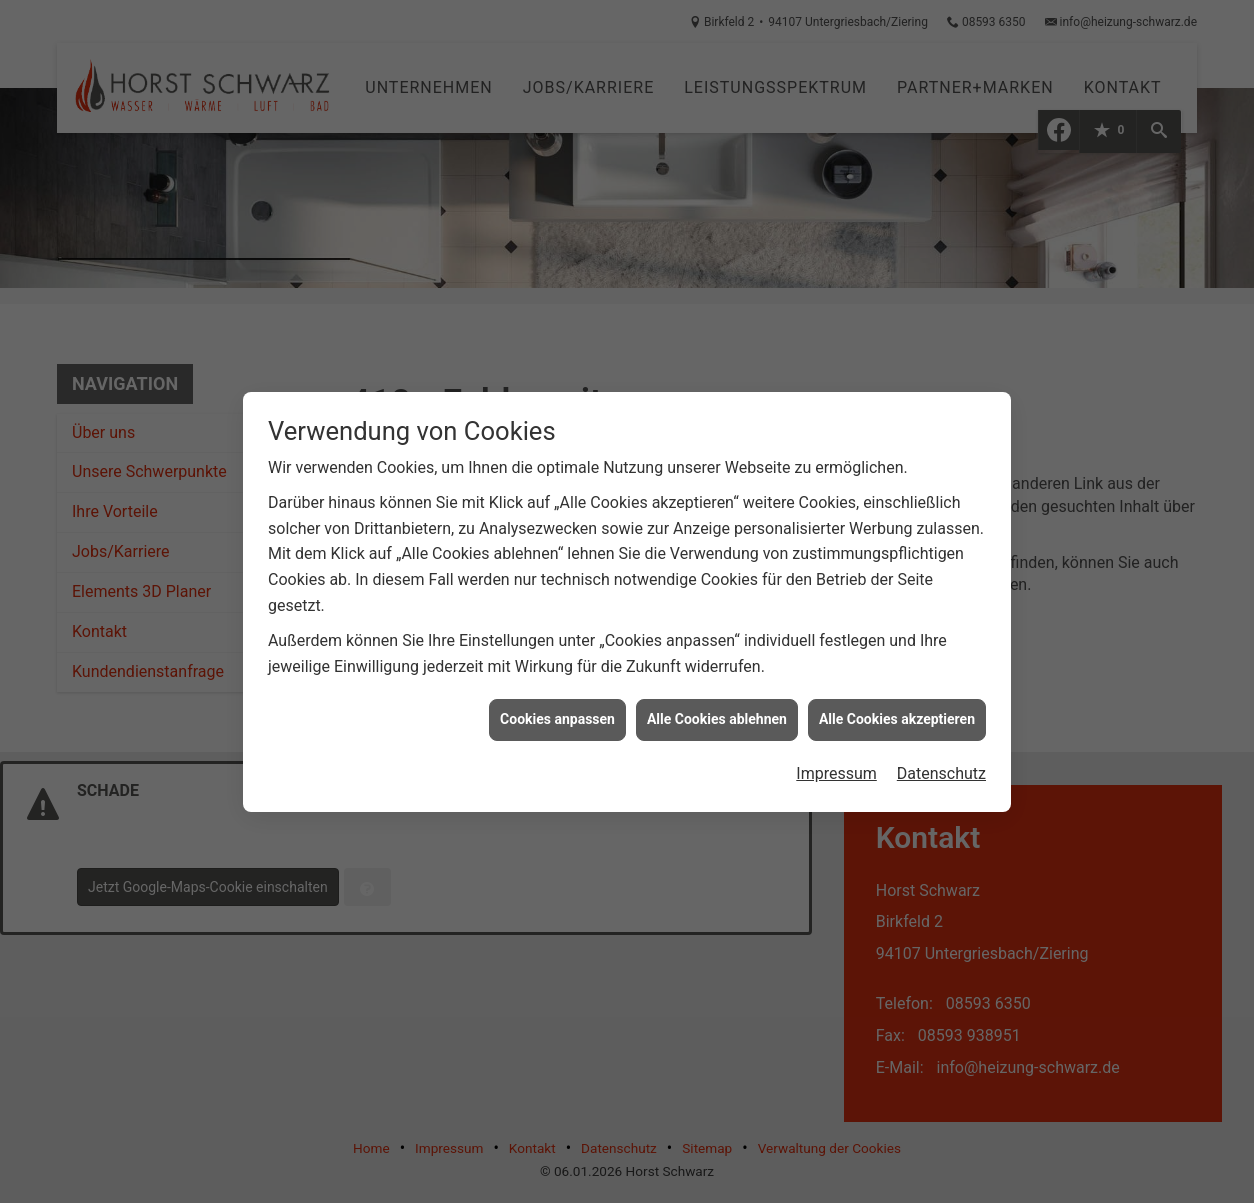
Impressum (836, 767)
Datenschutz (941, 767)
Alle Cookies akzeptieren (897, 713)
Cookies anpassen (557, 713)
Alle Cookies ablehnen (717, 713)
